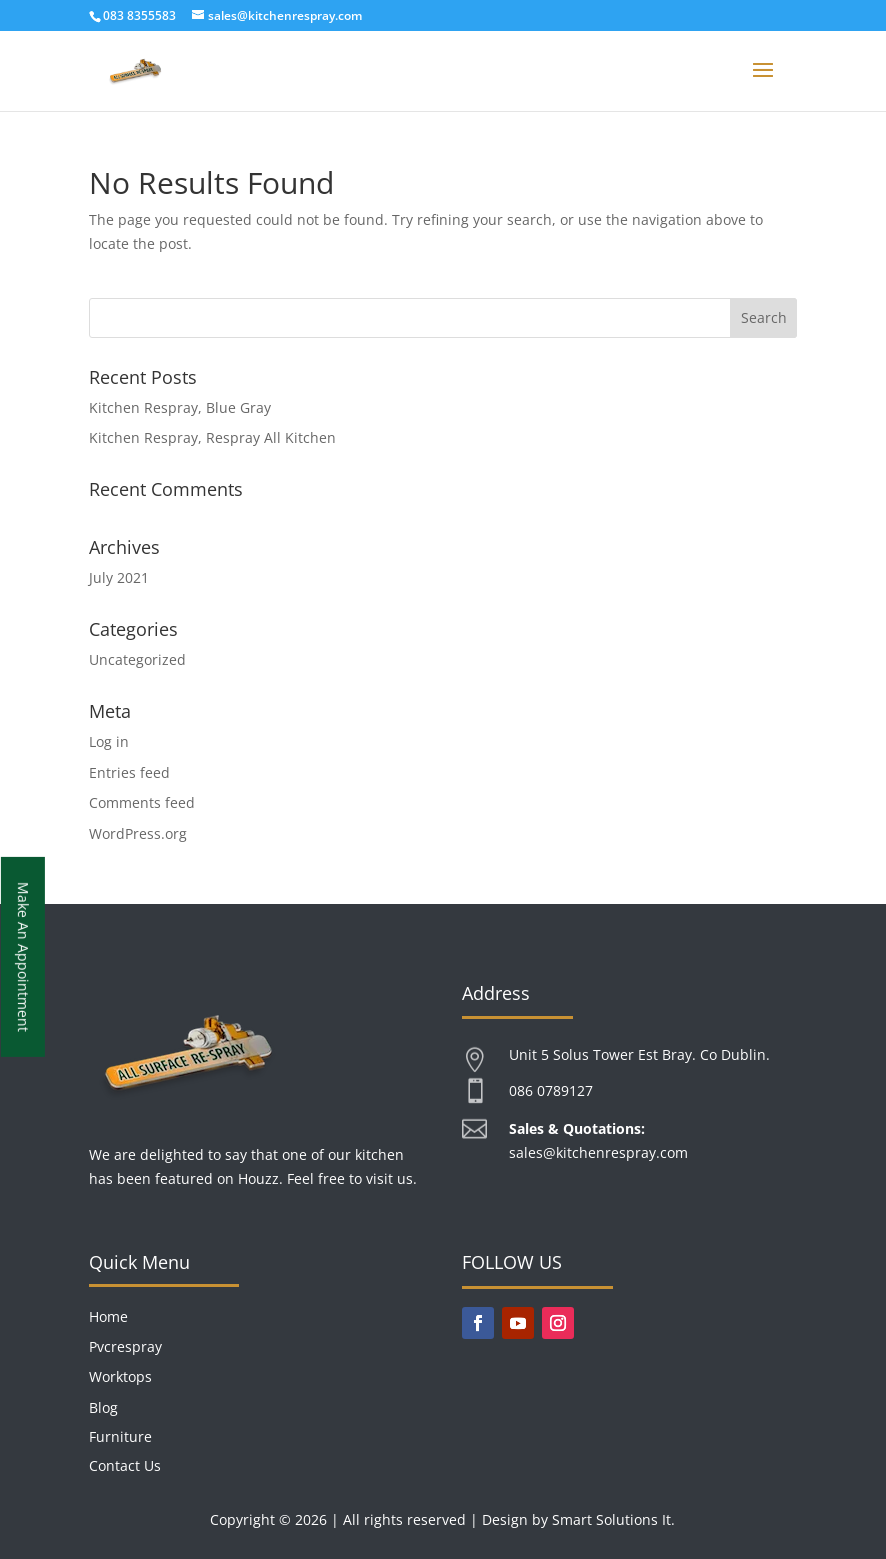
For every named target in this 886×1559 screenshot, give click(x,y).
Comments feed (142, 802)
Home (108, 1316)
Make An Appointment (23, 957)
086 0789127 (551, 1090)
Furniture (120, 1436)
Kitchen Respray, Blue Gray (180, 407)
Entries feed (129, 772)
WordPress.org (138, 833)
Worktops (120, 1376)
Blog (103, 1407)
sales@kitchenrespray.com (598, 1152)
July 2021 (119, 577)
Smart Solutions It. (613, 1519)
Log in (109, 741)
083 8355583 (139, 15)
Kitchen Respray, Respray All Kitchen (212, 437)
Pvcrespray (125, 1346)
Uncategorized (137, 659)
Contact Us (125, 1465)
